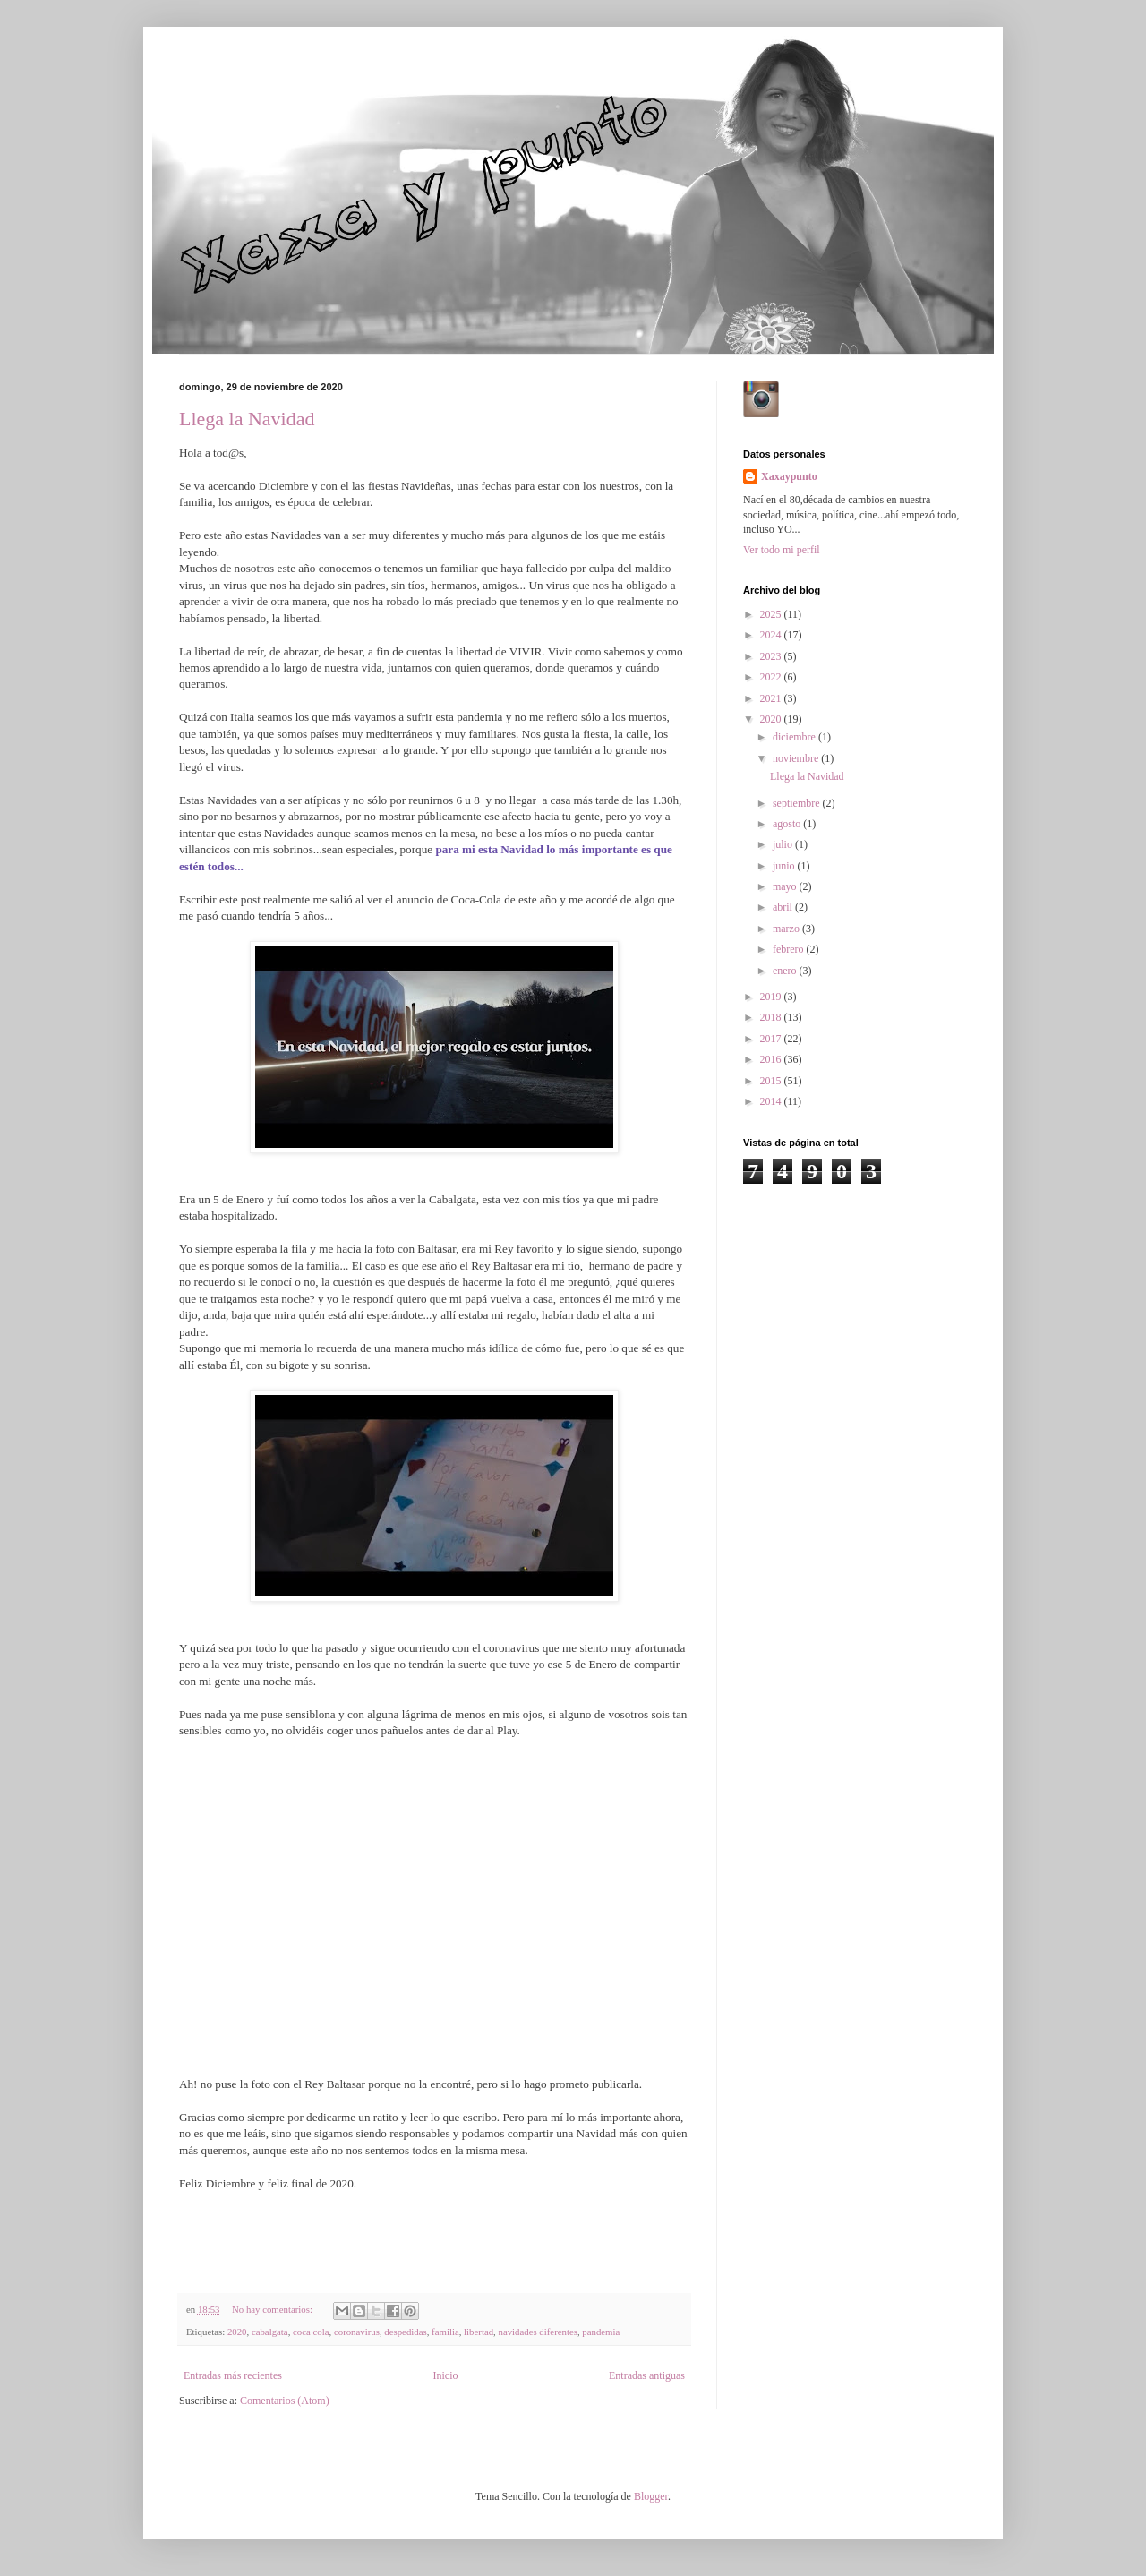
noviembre (797, 758)
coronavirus (357, 2331)
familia (445, 2331)
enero (786, 970)
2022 (772, 677)
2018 (772, 1017)
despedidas (405, 2331)
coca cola (311, 2331)
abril (784, 907)
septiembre (798, 803)
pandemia (601, 2331)
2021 (772, 698)
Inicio (445, 2375)
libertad (478, 2331)
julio (784, 844)
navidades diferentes (537, 2331)
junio (785, 866)
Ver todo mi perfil (781, 549)
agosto (788, 823)
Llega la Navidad (247, 418)
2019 (772, 996)
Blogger (651, 2496)
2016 (772, 1059)
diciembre (795, 737)
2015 (772, 1080)
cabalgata (270, 2331)
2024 (772, 635)
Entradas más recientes (233, 2375)
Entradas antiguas (647, 2375)
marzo (787, 928)
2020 (237, 2331)
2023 (772, 656)
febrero (790, 949)
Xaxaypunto (789, 476)
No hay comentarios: (273, 2309)
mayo (786, 886)
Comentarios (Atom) (284, 2400)
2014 (772, 1101)
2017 (772, 1038)
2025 (772, 614)
